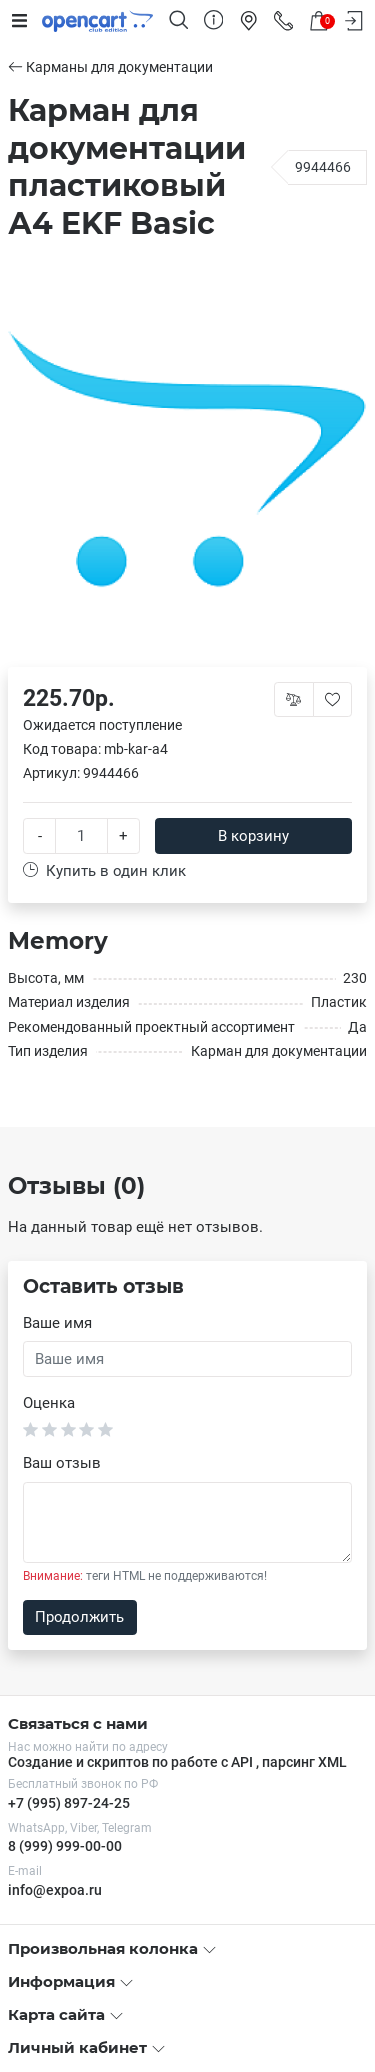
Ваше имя (57, 1323)
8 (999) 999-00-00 (65, 1846)
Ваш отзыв (62, 1463)
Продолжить (79, 1617)
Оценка (49, 1403)
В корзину (253, 836)
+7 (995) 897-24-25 (69, 1803)
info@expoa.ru (55, 1890)
